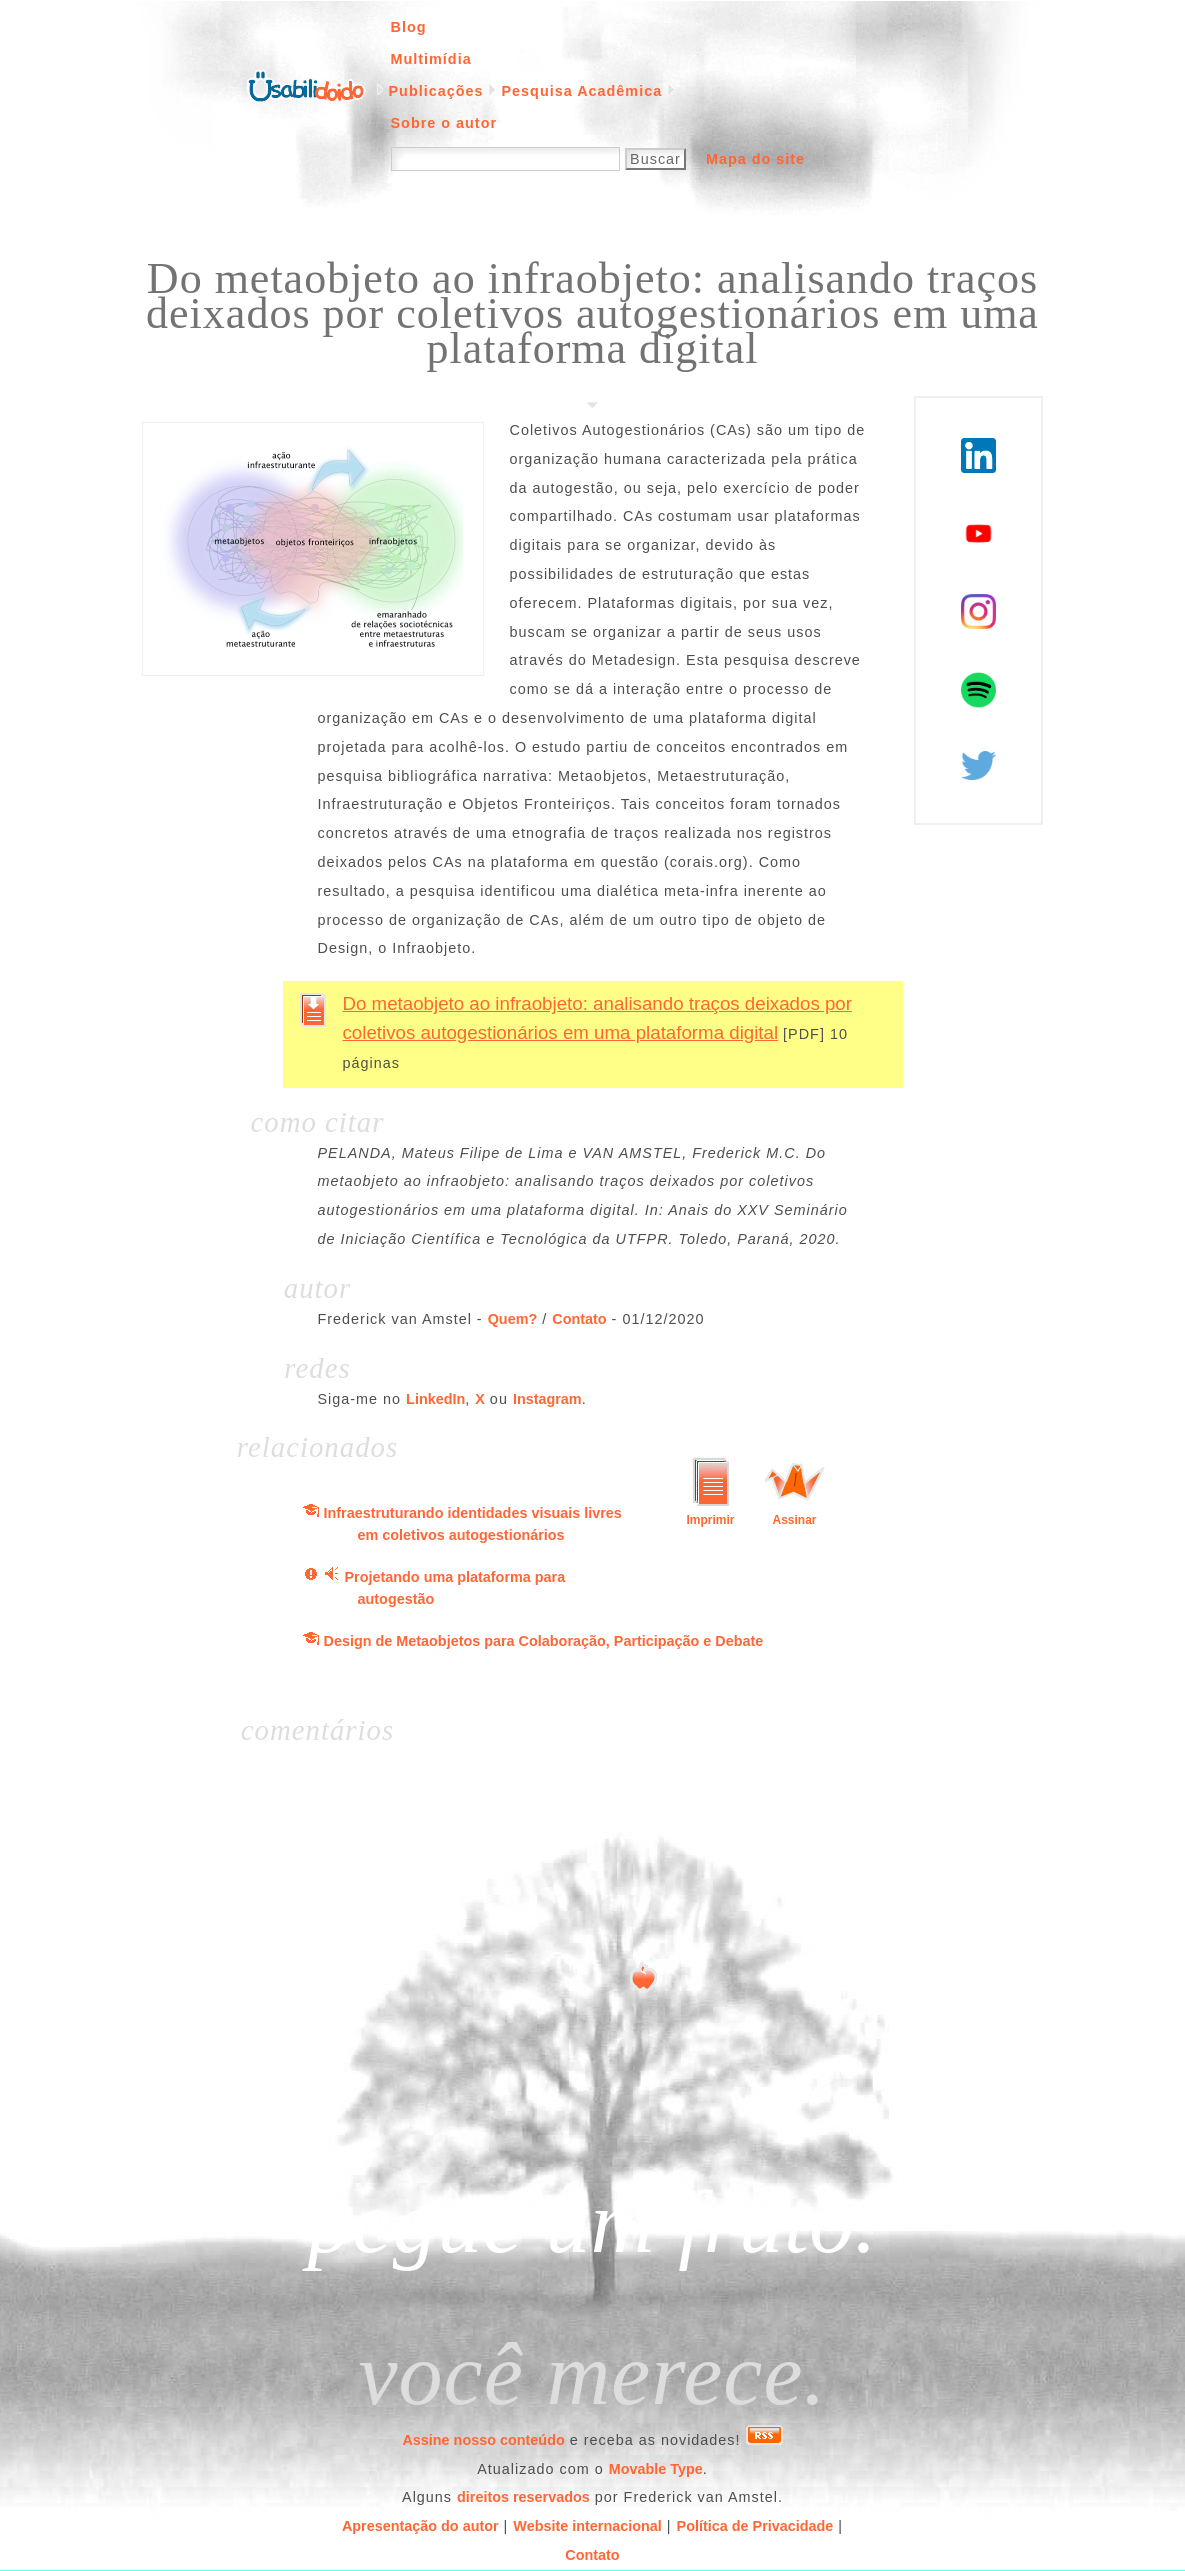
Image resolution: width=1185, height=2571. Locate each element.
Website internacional (587, 2526)
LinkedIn (435, 1399)
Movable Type (656, 2469)
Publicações (436, 91)
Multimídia (431, 59)
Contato (579, 1319)
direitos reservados (523, 2497)
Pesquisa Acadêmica (581, 91)
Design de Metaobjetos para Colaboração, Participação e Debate (544, 1641)
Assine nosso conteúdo (483, 2440)
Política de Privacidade (755, 2526)
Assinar (794, 1520)
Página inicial (306, 85)
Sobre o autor (444, 123)
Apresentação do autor (420, 2526)
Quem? (513, 1319)
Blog (409, 27)
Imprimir (710, 1520)
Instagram (547, 1399)
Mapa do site (755, 159)
